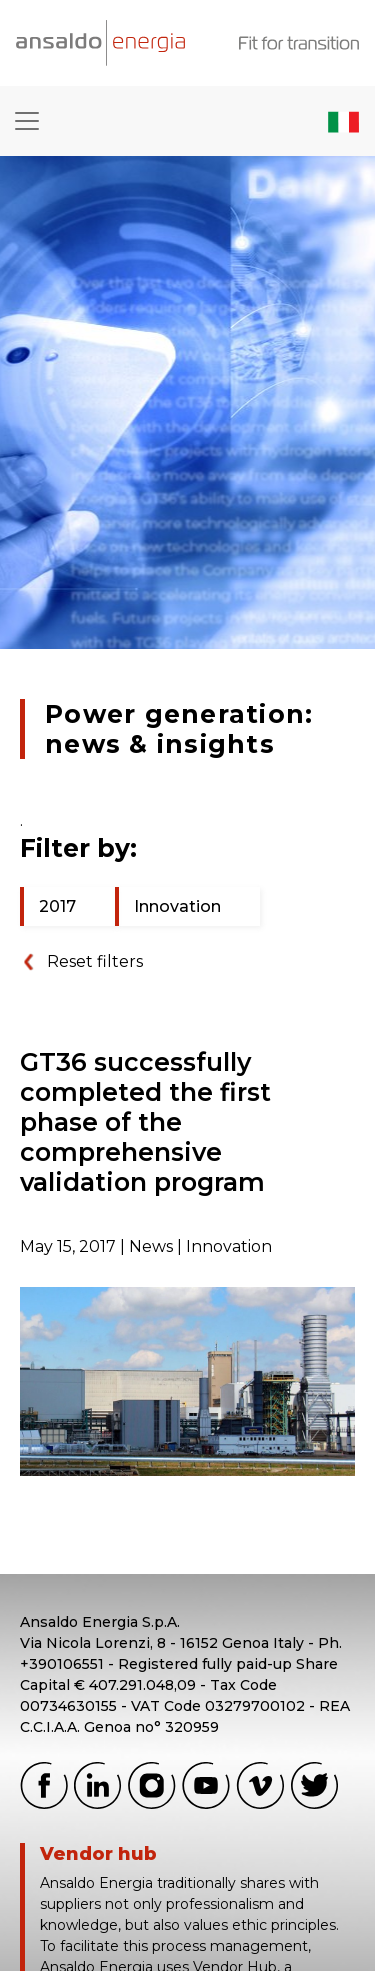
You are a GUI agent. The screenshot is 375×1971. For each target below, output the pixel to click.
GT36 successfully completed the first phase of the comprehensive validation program (145, 1122)
